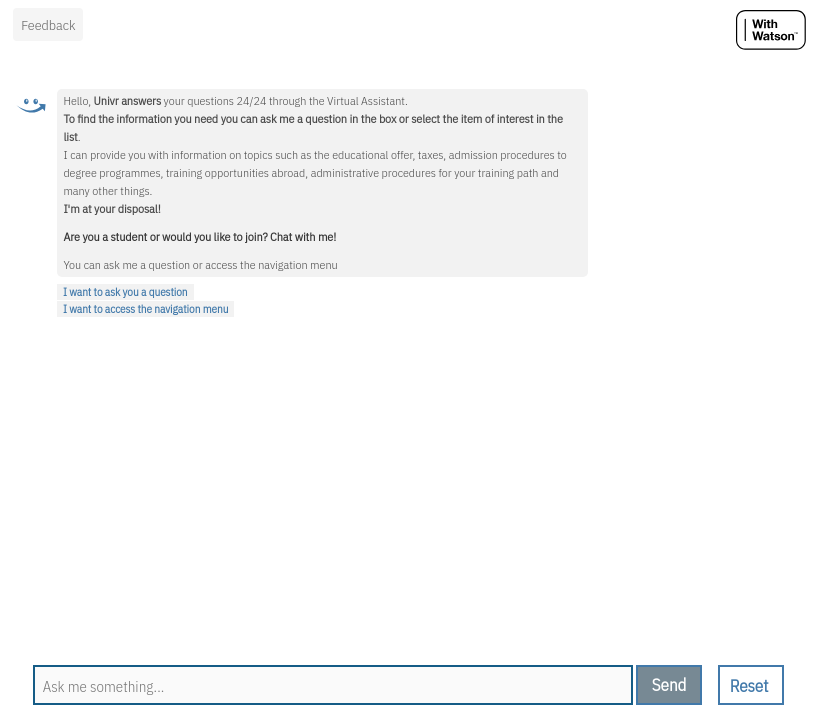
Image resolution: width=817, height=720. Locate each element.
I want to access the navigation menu (145, 309)
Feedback (48, 25)
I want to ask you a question (125, 292)
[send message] (669, 685)
